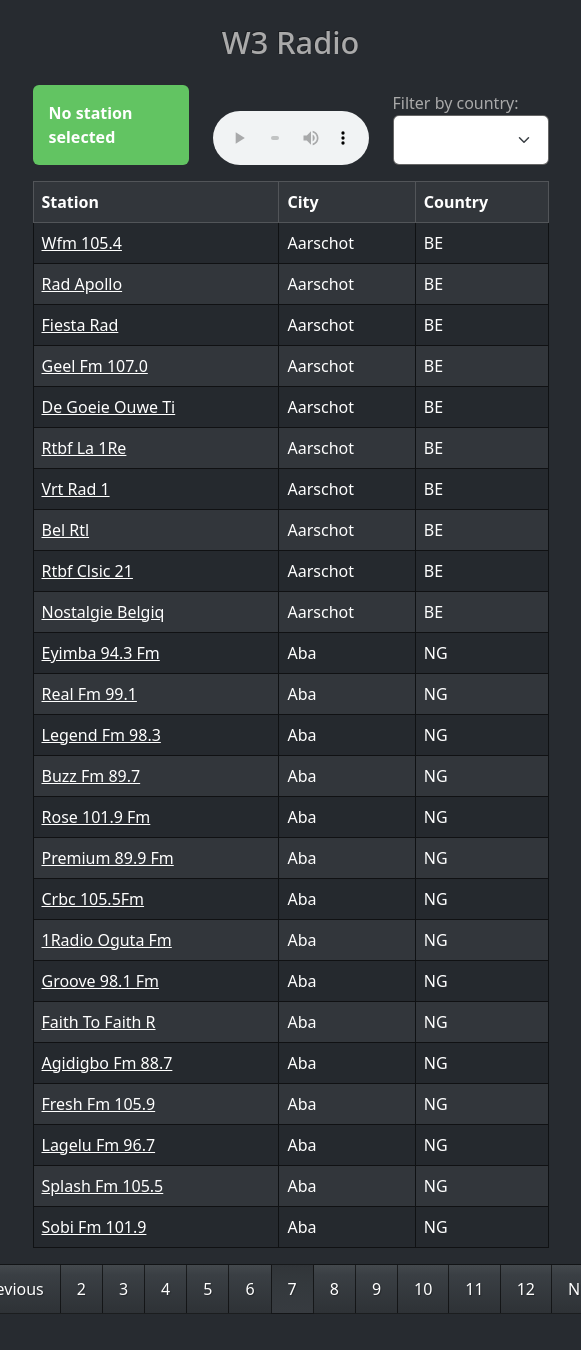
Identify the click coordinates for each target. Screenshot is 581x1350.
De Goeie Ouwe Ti (109, 407)
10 (423, 1289)
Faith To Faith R (99, 1022)
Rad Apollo (82, 284)
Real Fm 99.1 (89, 694)
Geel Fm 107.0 (95, 366)
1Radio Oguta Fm (107, 940)
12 (526, 1289)
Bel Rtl (66, 530)
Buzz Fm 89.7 (91, 776)
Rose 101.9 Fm (96, 817)
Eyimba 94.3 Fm (101, 653)
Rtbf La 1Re (84, 448)
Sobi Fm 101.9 (94, 1227)
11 (474, 1289)
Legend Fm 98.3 (101, 735)
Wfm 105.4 (82, 243)
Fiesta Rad (80, 325)
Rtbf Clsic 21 (87, 571)
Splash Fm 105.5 (103, 1186)
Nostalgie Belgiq (103, 612)
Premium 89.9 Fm (108, 858)
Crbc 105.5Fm (93, 899)
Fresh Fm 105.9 (99, 1104)
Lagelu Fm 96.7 (99, 1145)
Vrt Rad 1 (76, 489)
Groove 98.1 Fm (100, 981)
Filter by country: (456, 103)
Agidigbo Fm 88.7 (107, 1063)
